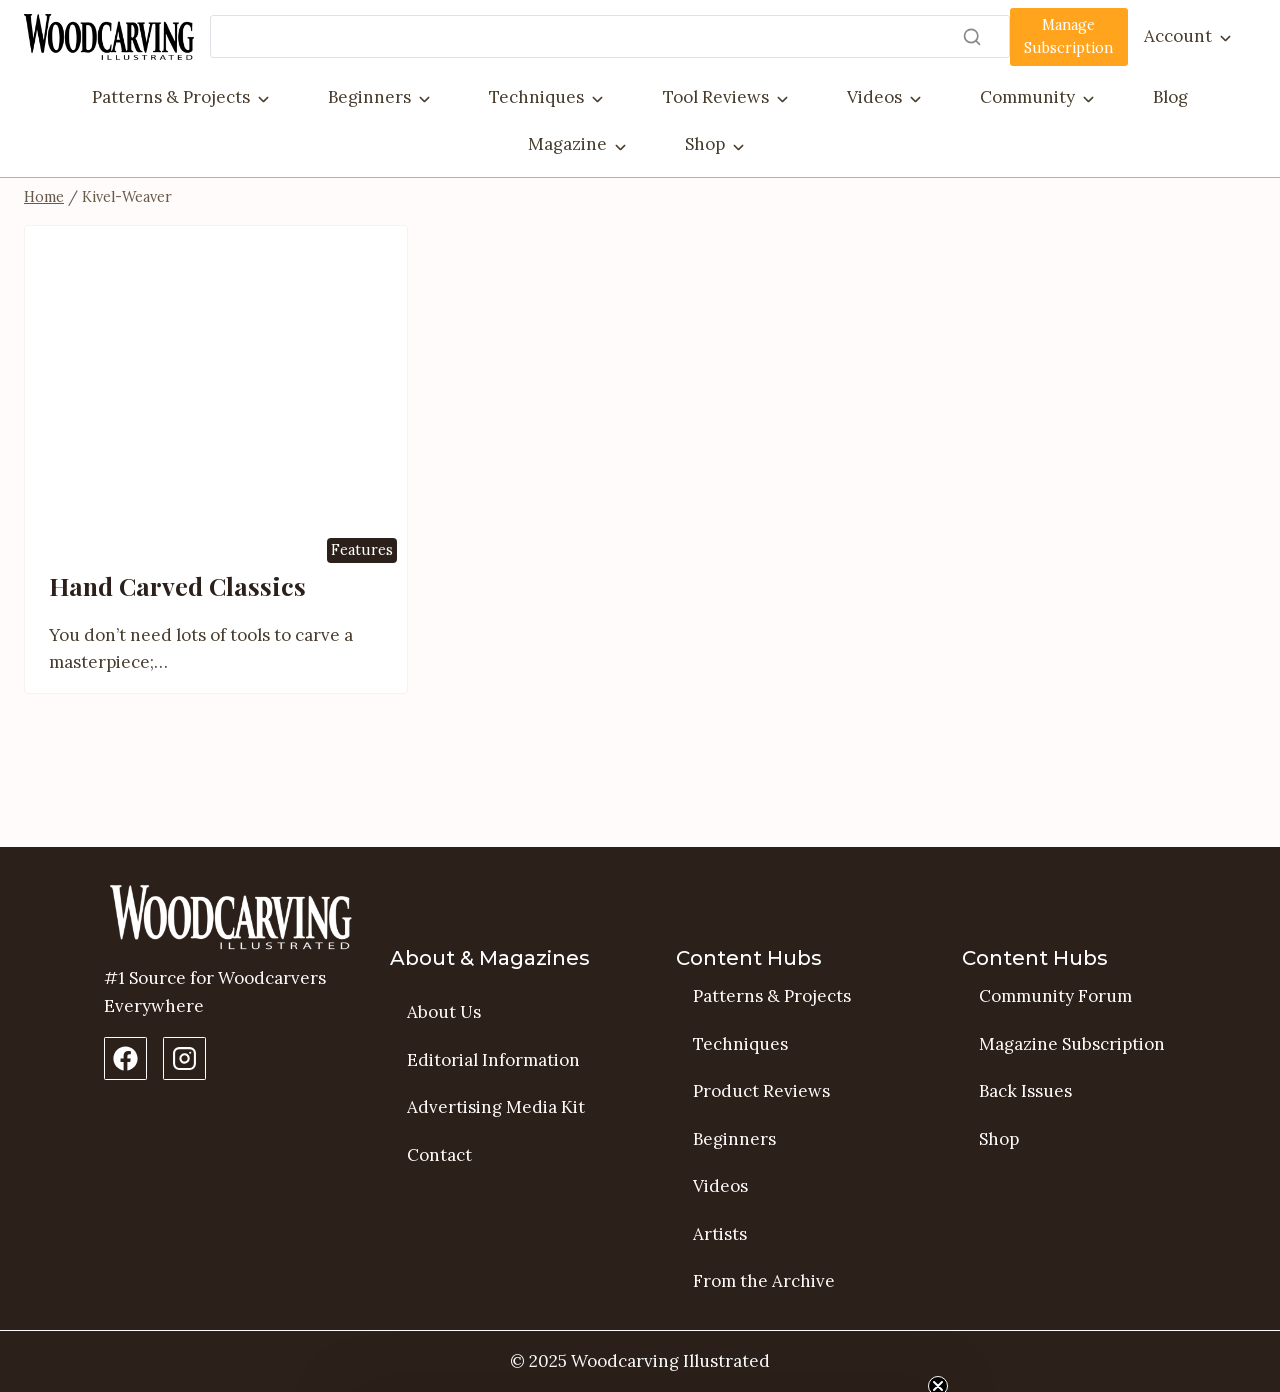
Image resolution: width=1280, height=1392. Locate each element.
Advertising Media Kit (496, 1107)
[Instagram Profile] (184, 1058)
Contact (439, 1155)
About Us (444, 1012)
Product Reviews (761, 1091)
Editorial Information (493, 1060)
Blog (1170, 97)
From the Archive (764, 1281)
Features (362, 623)
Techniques (536, 97)
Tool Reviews (716, 97)
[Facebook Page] (125, 1058)
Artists (720, 1234)
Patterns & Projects (171, 97)
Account (1178, 36)
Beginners (369, 97)
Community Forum (1055, 996)
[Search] (610, 36)
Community (1027, 97)
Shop (705, 144)
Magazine (567, 144)
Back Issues (1025, 1091)
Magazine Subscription (1072, 1044)
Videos (874, 97)
